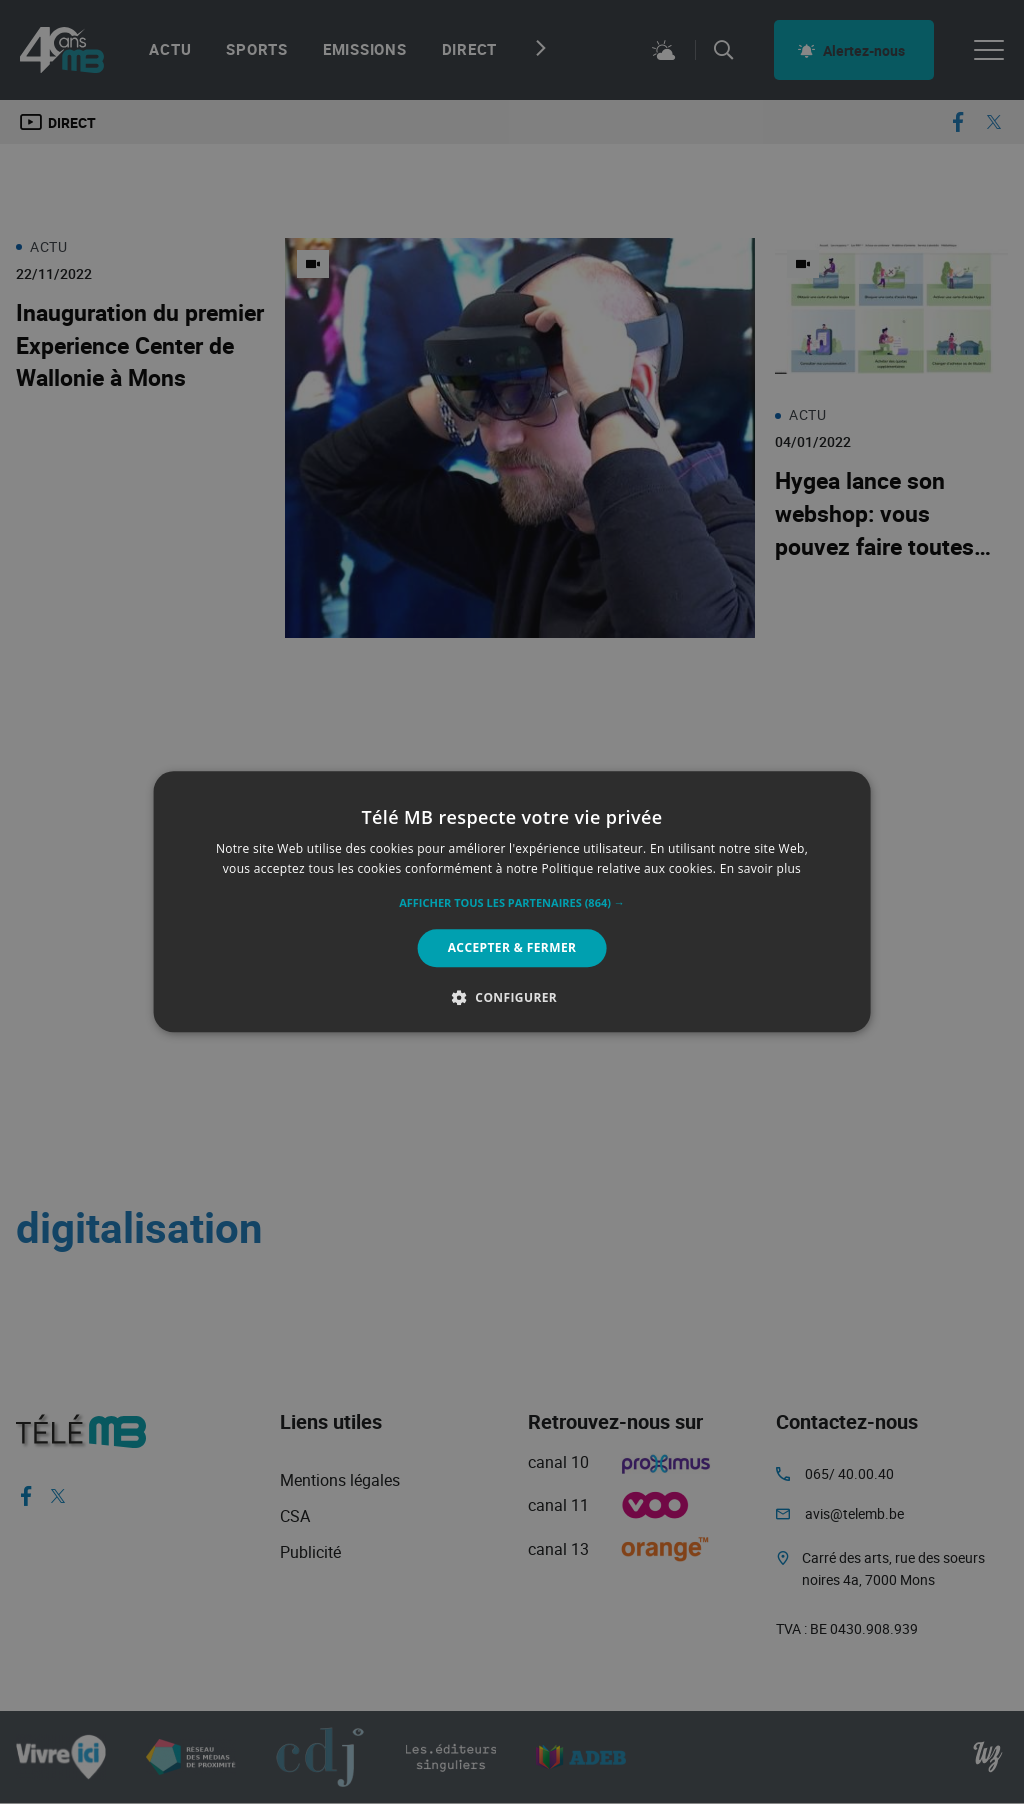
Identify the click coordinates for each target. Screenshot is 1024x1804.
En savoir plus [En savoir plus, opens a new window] (760, 869)
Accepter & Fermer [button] (512, 947)
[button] (512, 903)
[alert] (512, 902)
